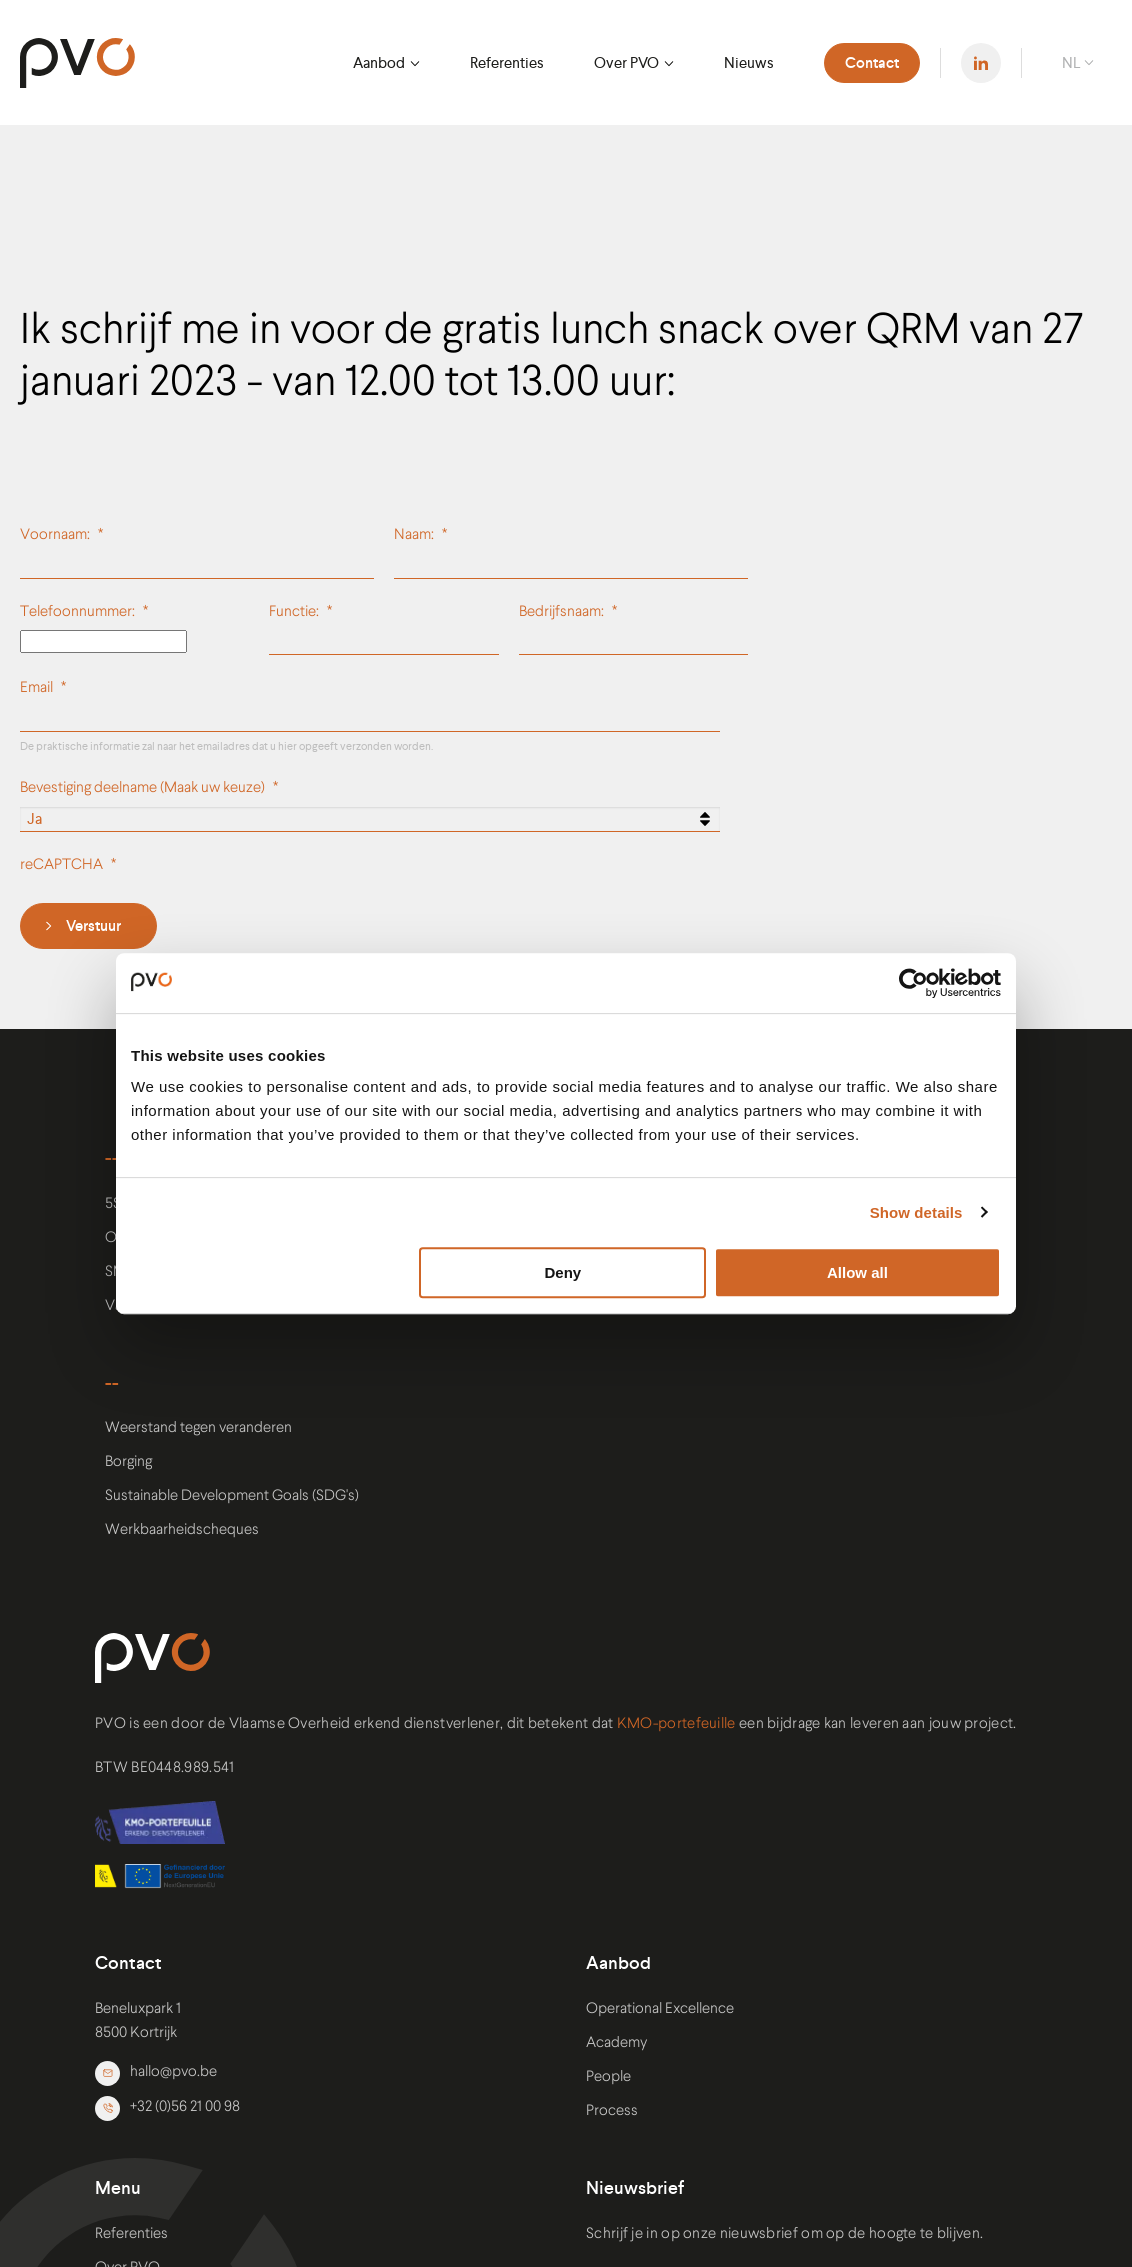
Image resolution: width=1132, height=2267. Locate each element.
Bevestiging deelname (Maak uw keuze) (142, 788)
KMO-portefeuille (676, 1724)
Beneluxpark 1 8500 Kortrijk (138, 2021)
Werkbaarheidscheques (182, 1530)
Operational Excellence (660, 2009)
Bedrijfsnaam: (561, 612)
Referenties (507, 62)
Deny (563, 1272)
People (608, 2077)
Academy (616, 2043)
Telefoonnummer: (77, 612)
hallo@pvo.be (156, 2073)
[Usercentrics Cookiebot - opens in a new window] (913, 983)
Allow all (857, 1272)
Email (36, 688)
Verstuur (93, 926)
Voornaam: (55, 535)
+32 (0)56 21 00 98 (167, 2108)
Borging (128, 1462)
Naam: (414, 535)
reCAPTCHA (61, 865)
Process (612, 2111)
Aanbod (379, 62)
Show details (916, 1212)
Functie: (294, 612)
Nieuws (749, 62)
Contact (872, 63)
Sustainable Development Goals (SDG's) (232, 1496)
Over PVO (626, 62)
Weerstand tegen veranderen (198, 1428)
